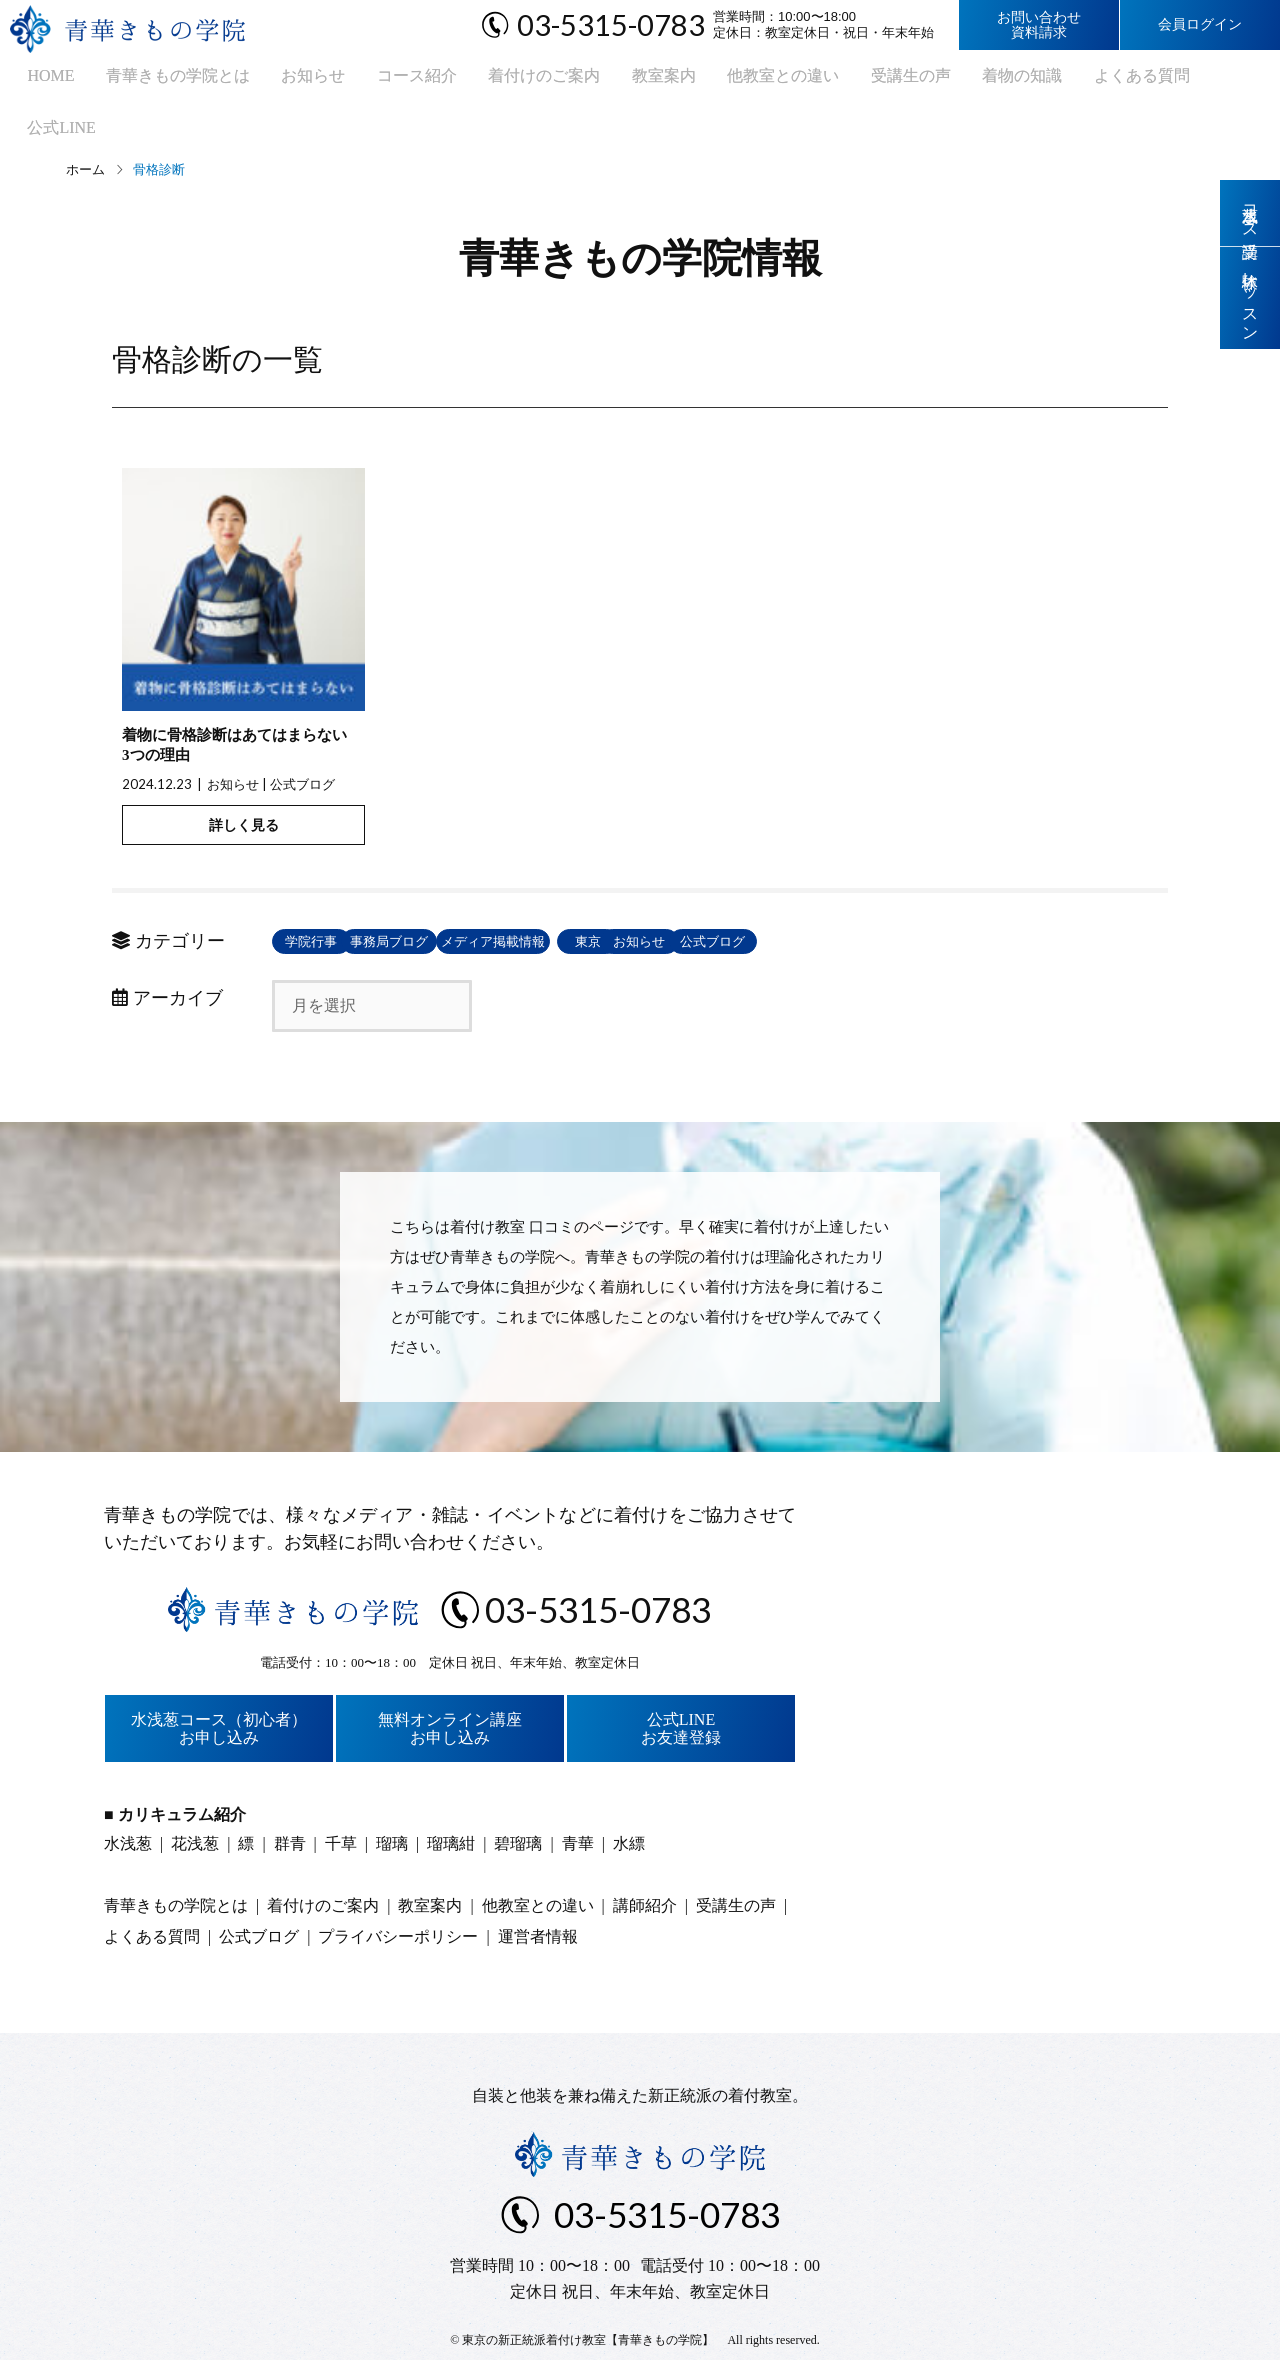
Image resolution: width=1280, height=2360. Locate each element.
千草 (341, 1799)
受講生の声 (843, 80)
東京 (772, 897)
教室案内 (611, 80)
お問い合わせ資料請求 (1039, 25)
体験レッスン (1250, 302)
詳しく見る (244, 781)
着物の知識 (947, 80)
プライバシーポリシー (398, 1892)
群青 (290, 1799)
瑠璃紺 (451, 1799)
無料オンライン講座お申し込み (450, 1684)
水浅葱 (128, 1799)
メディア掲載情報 (627, 897)
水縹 (629, 1799)
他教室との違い (723, 80)
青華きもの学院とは (155, 80)
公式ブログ (302, 740)
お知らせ (283, 80)
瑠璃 (392, 1799)
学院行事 (337, 897)
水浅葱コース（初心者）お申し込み (219, 1684)
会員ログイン (1200, 24)
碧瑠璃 (518, 1799)
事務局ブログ (482, 897)
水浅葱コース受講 (1250, 214)
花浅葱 (195, 1799)
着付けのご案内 (499, 80)
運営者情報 (538, 1892)
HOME (35, 80)
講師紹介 (645, 1861)
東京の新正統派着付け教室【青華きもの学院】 (588, 2296)
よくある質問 (1059, 80)
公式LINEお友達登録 (681, 1684)
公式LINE (1165, 80)
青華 (578, 1799)
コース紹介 (379, 80)
